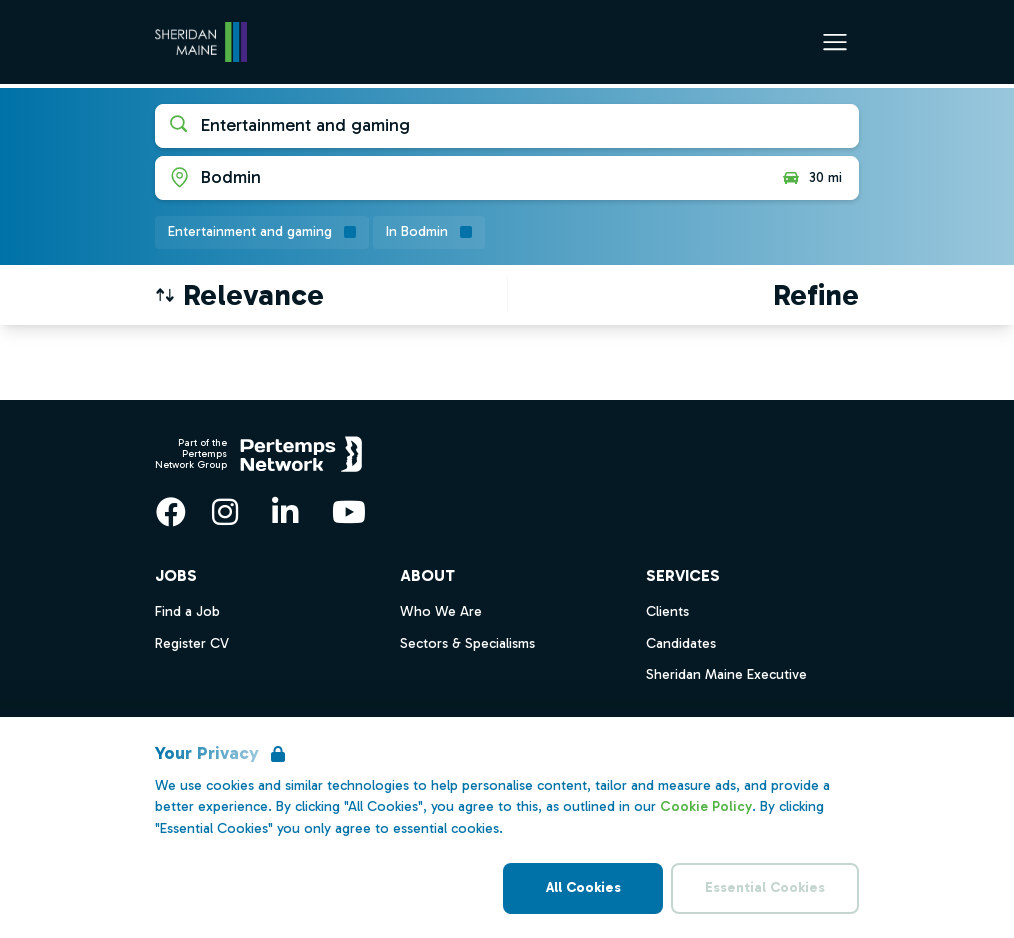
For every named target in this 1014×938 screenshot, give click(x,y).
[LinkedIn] (285, 512)
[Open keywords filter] (507, 126)
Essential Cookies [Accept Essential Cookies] (765, 887)
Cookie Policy (706, 806)
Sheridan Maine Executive (726, 674)
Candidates (681, 643)
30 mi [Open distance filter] (811, 178)
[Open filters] (816, 295)
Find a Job (187, 611)
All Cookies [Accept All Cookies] (583, 887)
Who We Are (441, 611)
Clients (667, 611)
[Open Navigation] (835, 42)
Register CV (192, 643)
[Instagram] (225, 512)
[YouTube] (349, 512)
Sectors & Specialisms (467, 643)
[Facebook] (171, 512)
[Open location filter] (460, 178)
